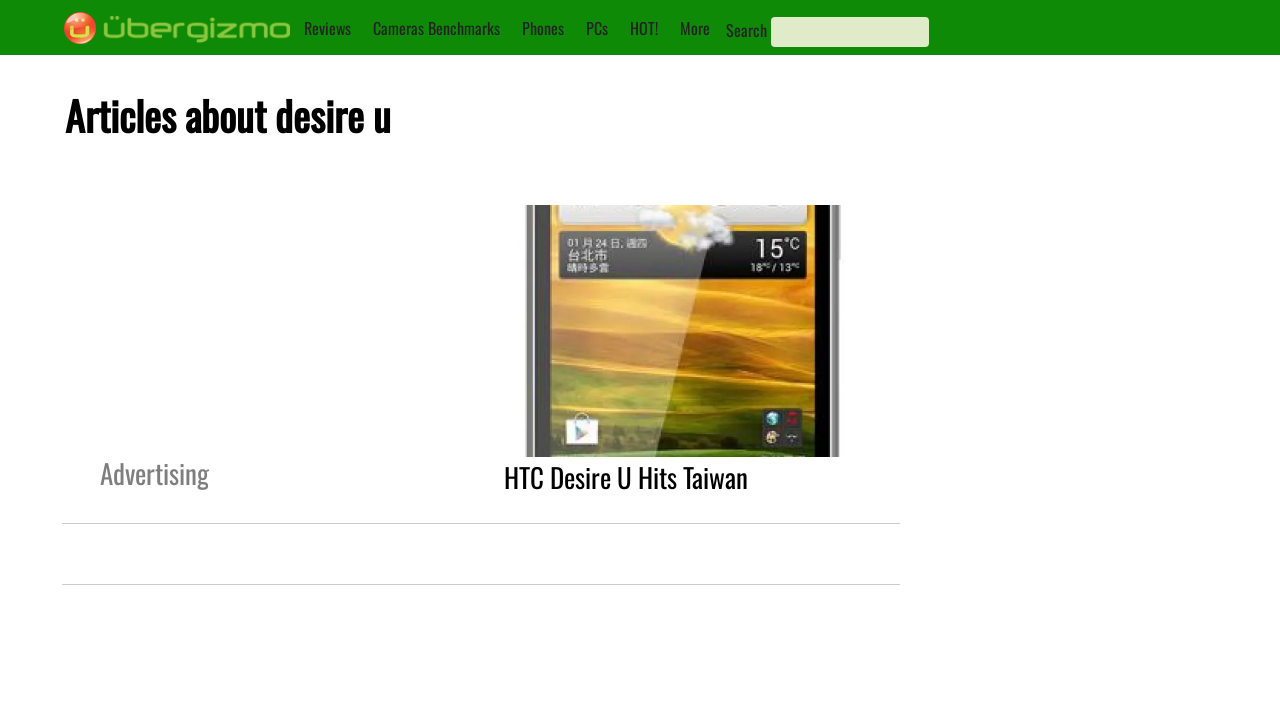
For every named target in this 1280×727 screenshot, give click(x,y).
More (695, 28)
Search (746, 30)
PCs (597, 28)
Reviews (327, 28)
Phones (543, 28)
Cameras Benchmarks (436, 28)
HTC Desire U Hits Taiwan (626, 477)
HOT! (644, 28)
